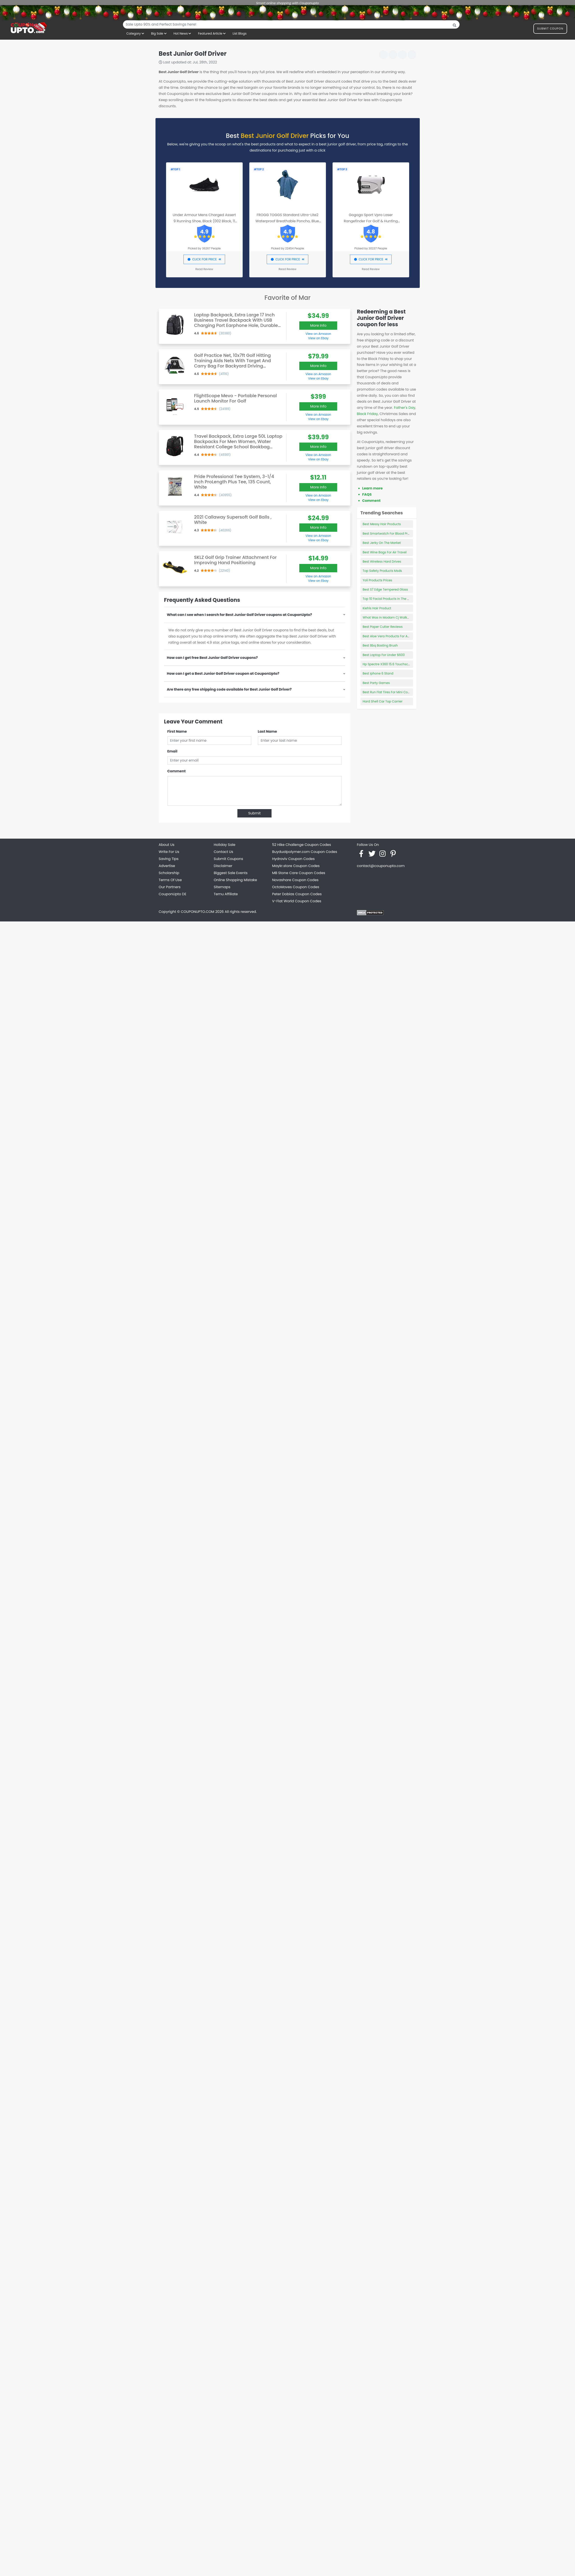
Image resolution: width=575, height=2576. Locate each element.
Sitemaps (222, 887)
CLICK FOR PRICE (204, 259)
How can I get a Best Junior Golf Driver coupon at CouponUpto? (223, 673)
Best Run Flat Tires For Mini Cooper (389, 692)
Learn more (372, 488)
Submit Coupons (228, 858)
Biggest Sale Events (231, 872)
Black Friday (367, 413)
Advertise (167, 865)
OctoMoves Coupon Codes (295, 887)
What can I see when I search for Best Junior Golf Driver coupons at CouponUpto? (239, 614)
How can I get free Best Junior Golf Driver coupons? (212, 657)
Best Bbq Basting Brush (380, 645)
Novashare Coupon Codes (295, 879)
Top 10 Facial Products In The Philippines (393, 599)
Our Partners (170, 887)
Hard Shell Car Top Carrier (383, 701)
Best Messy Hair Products (382, 524)
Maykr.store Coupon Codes (296, 865)
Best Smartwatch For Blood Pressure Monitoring (399, 533)
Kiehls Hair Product (377, 608)
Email (172, 751)
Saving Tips (169, 858)
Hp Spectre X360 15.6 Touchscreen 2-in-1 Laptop (399, 664)
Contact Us (223, 851)
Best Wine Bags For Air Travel (385, 552)
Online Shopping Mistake (235, 879)
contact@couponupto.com (381, 865)
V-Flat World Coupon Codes (296, 901)
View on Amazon (318, 334)
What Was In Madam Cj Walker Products (394, 617)
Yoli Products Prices (377, 580)
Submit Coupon (550, 29)
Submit (254, 813)
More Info (318, 325)
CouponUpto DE (173, 894)
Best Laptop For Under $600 (384, 655)
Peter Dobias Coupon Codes (297, 894)
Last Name (267, 731)
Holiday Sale (224, 844)
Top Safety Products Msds (382, 571)
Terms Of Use (170, 879)
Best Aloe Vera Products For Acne (388, 636)
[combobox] (291, 24)
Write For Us (169, 851)
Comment (176, 771)
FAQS (367, 494)
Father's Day (404, 407)
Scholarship (169, 872)
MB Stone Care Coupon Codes (298, 872)
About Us (166, 844)
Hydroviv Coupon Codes (293, 858)
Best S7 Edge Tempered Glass (385, 589)
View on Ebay (318, 338)
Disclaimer (223, 865)
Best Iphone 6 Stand (378, 673)
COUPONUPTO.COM (197, 911)
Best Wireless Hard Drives (382, 561)
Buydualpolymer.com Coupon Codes (304, 851)
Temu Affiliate (226, 894)
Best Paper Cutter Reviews (383, 627)
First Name (177, 731)
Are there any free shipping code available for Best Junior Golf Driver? (229, 689)
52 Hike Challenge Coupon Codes (301, 844)
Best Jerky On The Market (382, 543)
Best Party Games (376, 683)
